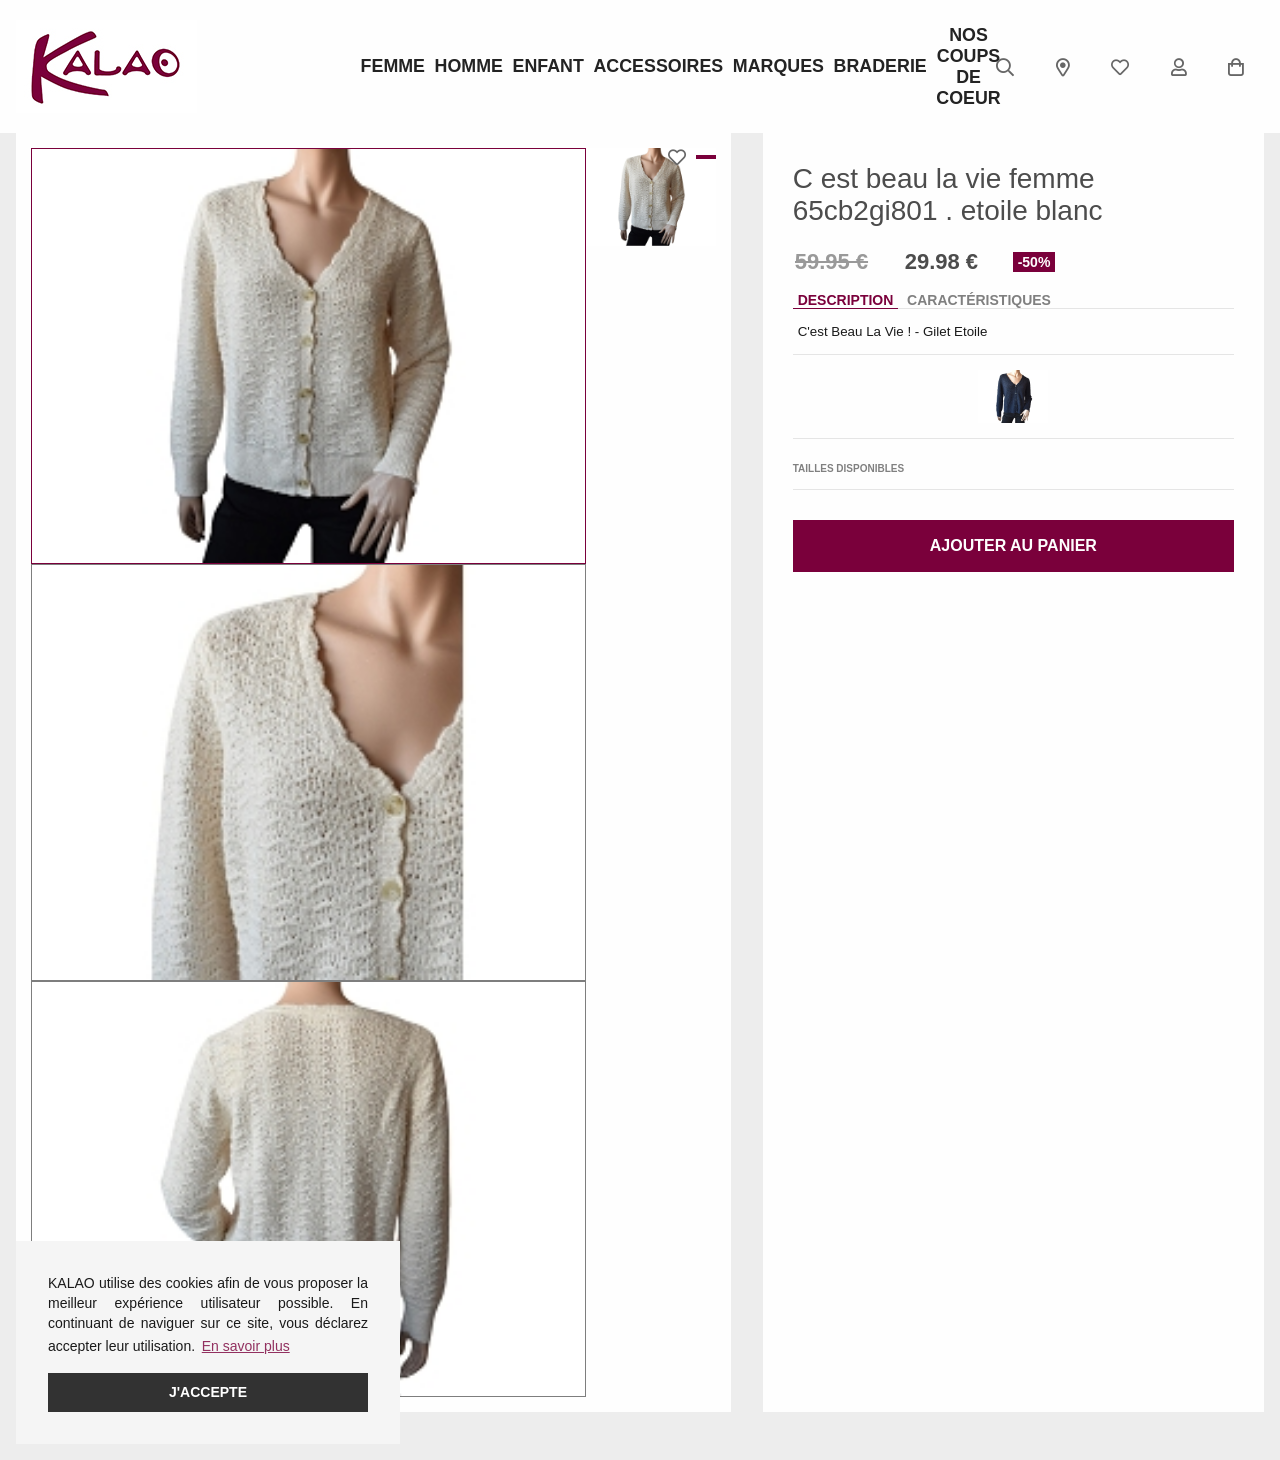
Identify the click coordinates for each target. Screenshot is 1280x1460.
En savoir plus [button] (246, 1346)
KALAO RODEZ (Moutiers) (739, 1417)
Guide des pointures (505, 1235)
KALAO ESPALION (716, 1287)
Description (846, 300)
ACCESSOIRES (639, 67)
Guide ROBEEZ (492, 1287)
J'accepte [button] (208, 1392)
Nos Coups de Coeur (889, 67)
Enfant (549, 67)
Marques (730, 67)
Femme (390, 67)
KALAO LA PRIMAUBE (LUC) (728, 1326)
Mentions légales (68, 1235)
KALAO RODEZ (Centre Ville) (731, 1248)
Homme (470, 67)
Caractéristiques (979, 300)
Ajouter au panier (1013, 545)
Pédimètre (475, 1313)
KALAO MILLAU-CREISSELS (709, 1378)
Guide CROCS (489, 1261)
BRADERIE (810, 67)
